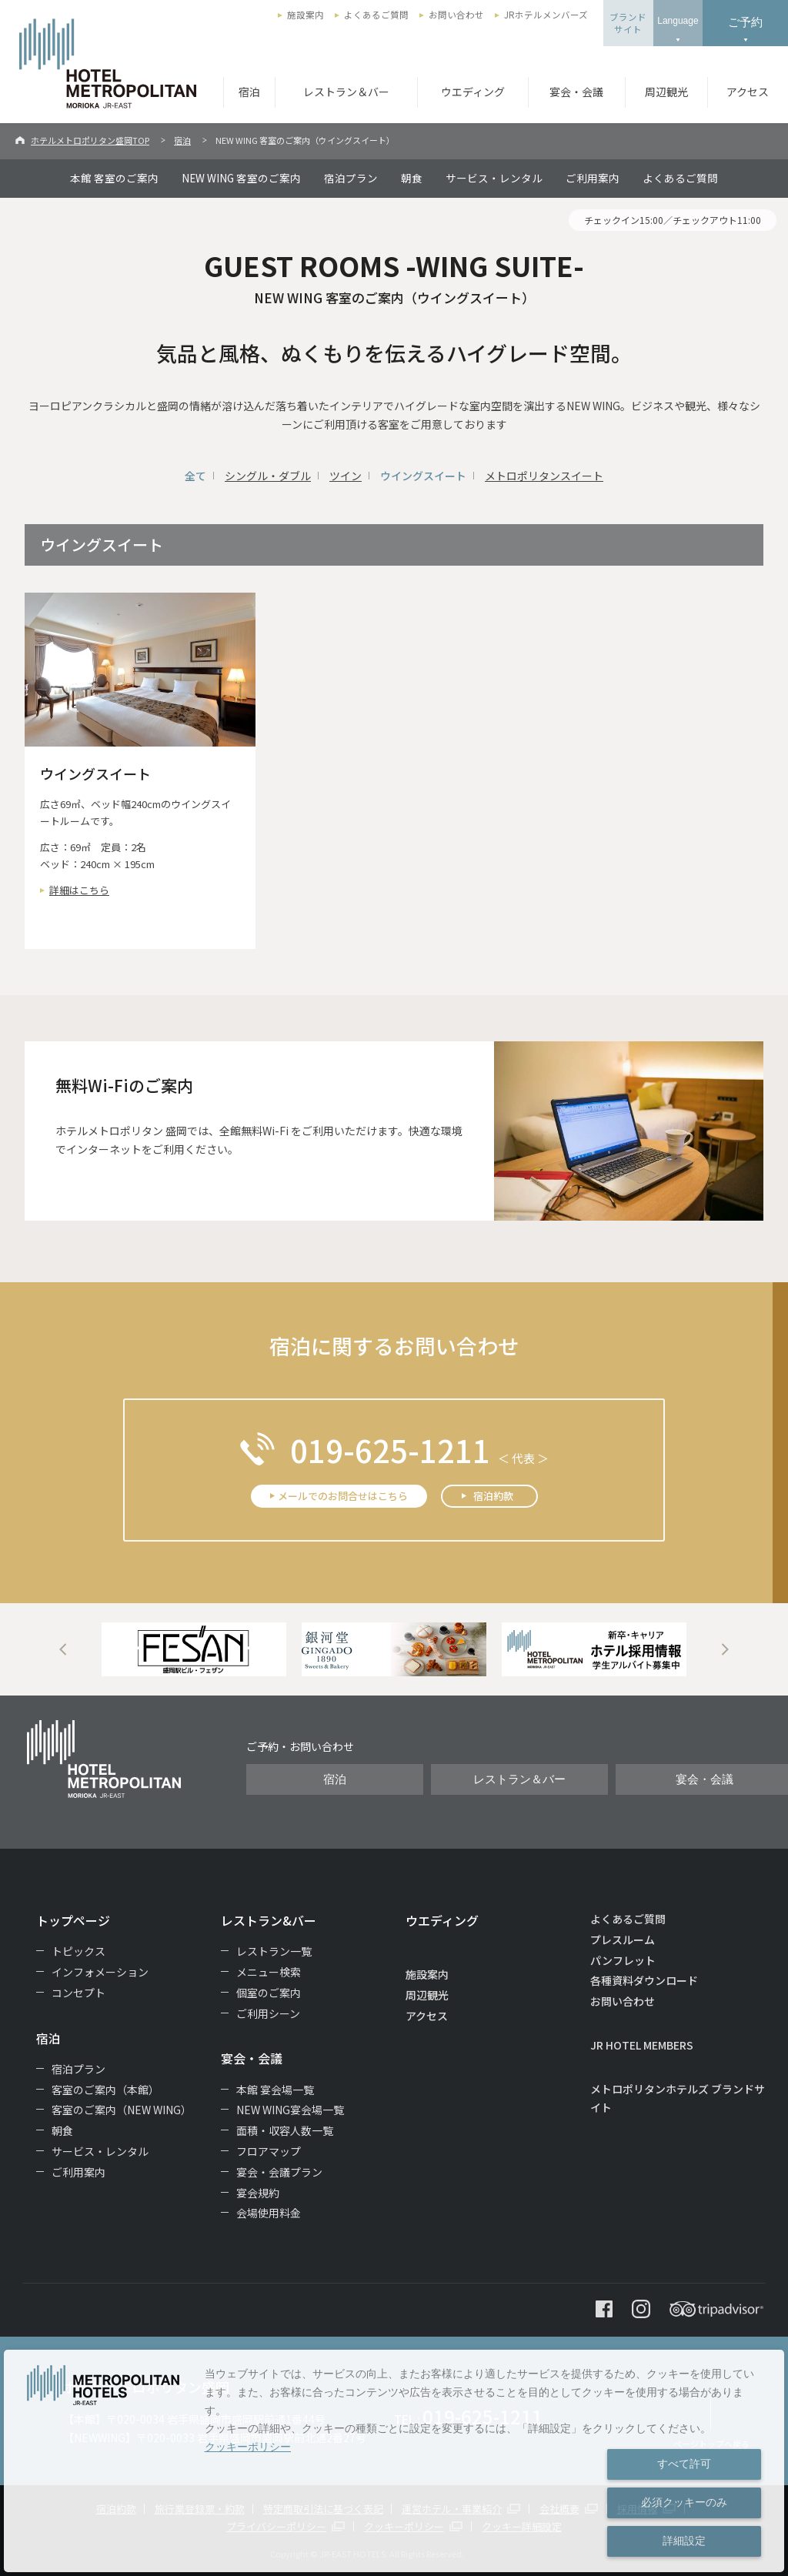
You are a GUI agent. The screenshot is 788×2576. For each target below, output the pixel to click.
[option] (194, 1649)
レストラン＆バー (346, 91)
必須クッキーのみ (684, 2502)
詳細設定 (684, 2540)
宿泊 (249, 91)
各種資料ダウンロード (644, 1980)
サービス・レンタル (494, 177)
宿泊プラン (351, 177)
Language (677, 20)
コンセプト (78, 1992)
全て (195, 475)
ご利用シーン (268, 2013)
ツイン (345, 475)
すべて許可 (684, 2463)
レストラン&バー (268, 1920)
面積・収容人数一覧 (284, 2130)
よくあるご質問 (376, 14)
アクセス (747, 91)
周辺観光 (666, 91)
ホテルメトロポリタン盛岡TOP (90, 140)
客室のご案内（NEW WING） (122, 2109)
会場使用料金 (268, 2212)
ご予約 (745, 21)
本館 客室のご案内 (114, 177)
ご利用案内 (592, 177)
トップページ (73, 1920)
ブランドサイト (627, 23)
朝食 (411, 177)
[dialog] (394, 2461)
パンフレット (623, 1960)
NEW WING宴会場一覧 (290, 2109)
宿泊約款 (493, 1495)
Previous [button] (63, 1649)
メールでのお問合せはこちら (343, 1495)
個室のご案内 (268, 1992)
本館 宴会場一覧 (275, 2089)
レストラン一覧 (274, 1951)
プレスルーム (622, 1939)
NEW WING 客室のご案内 (241, 177)
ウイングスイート (423, 475)
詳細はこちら (79, 890)
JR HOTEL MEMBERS (641, 2045)
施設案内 (305, 14)
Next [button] (724, 1649)
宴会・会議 (576, 91)
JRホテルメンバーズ (546, 14)
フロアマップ (268, 2151)
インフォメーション (100, 1972)
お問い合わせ (456, 14)
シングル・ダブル (268, 475)
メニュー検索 (268, 1972)
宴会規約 (257, 2192)
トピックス (78, 1951)
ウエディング (473, 91)
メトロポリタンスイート (544, 475)
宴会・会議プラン (279, 2172)
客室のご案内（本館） (105, 2089)
